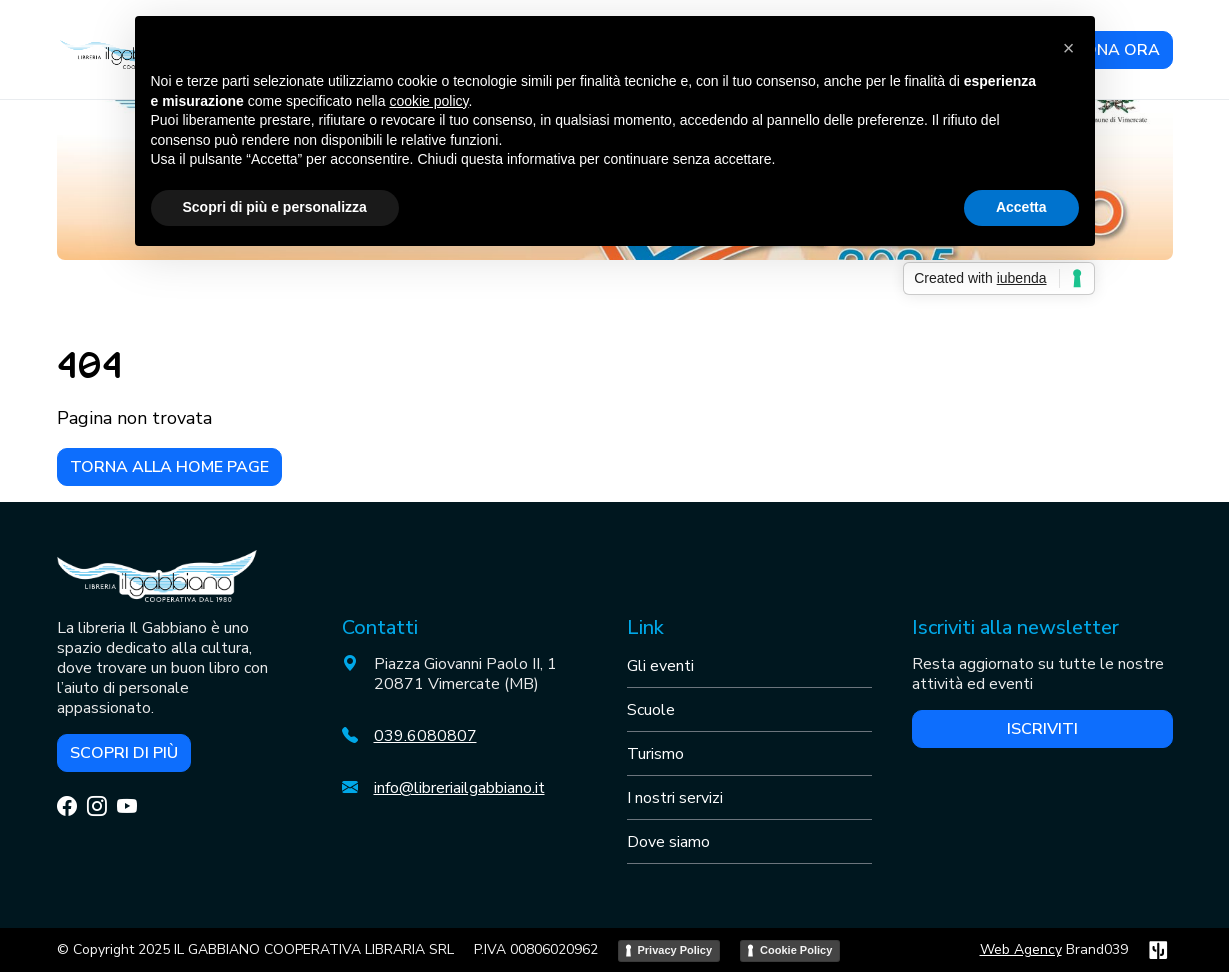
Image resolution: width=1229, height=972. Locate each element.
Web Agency (1021, 949)
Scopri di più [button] (124, 753)
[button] (1069, 48)
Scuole (651, 710)
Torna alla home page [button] (169, 467)
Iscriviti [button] (1042, 729)
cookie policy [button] (428, 101)
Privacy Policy (675, 950)
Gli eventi (660, 666)
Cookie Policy (796, 950)
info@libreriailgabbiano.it (459, 788)
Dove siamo (668, 842)
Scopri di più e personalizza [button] (275, 207)
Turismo (655, 754)
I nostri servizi (675, 798)
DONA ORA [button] (1116, 50)
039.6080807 (425, 736)
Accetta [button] (1021, 207)
